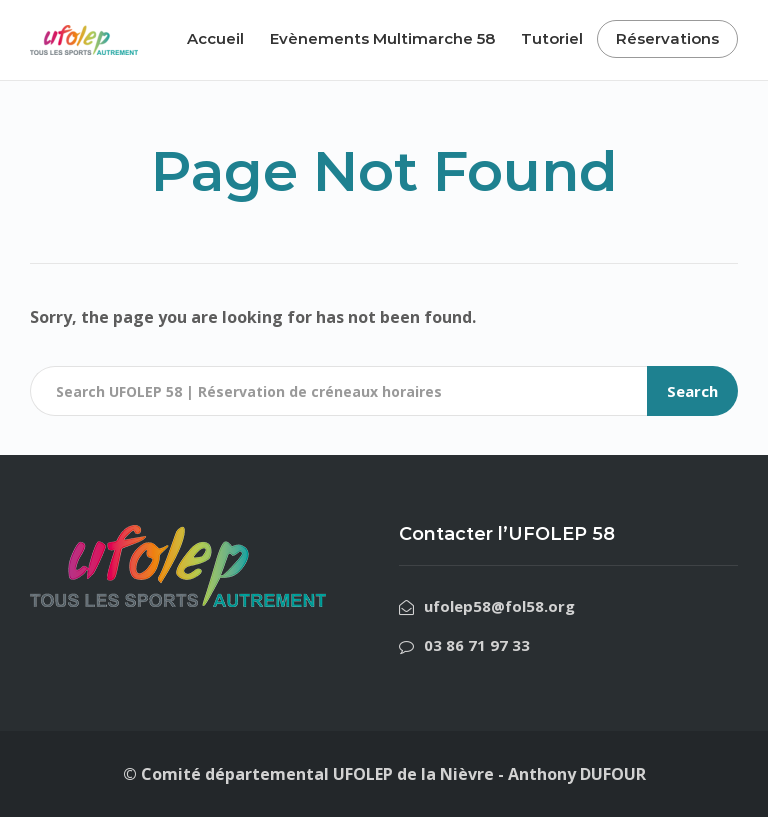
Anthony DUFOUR (577, 774)
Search (692, 391)
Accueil (215, 38)
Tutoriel (552, 38)
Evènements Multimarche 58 (382, 38)
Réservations (667, 38)
